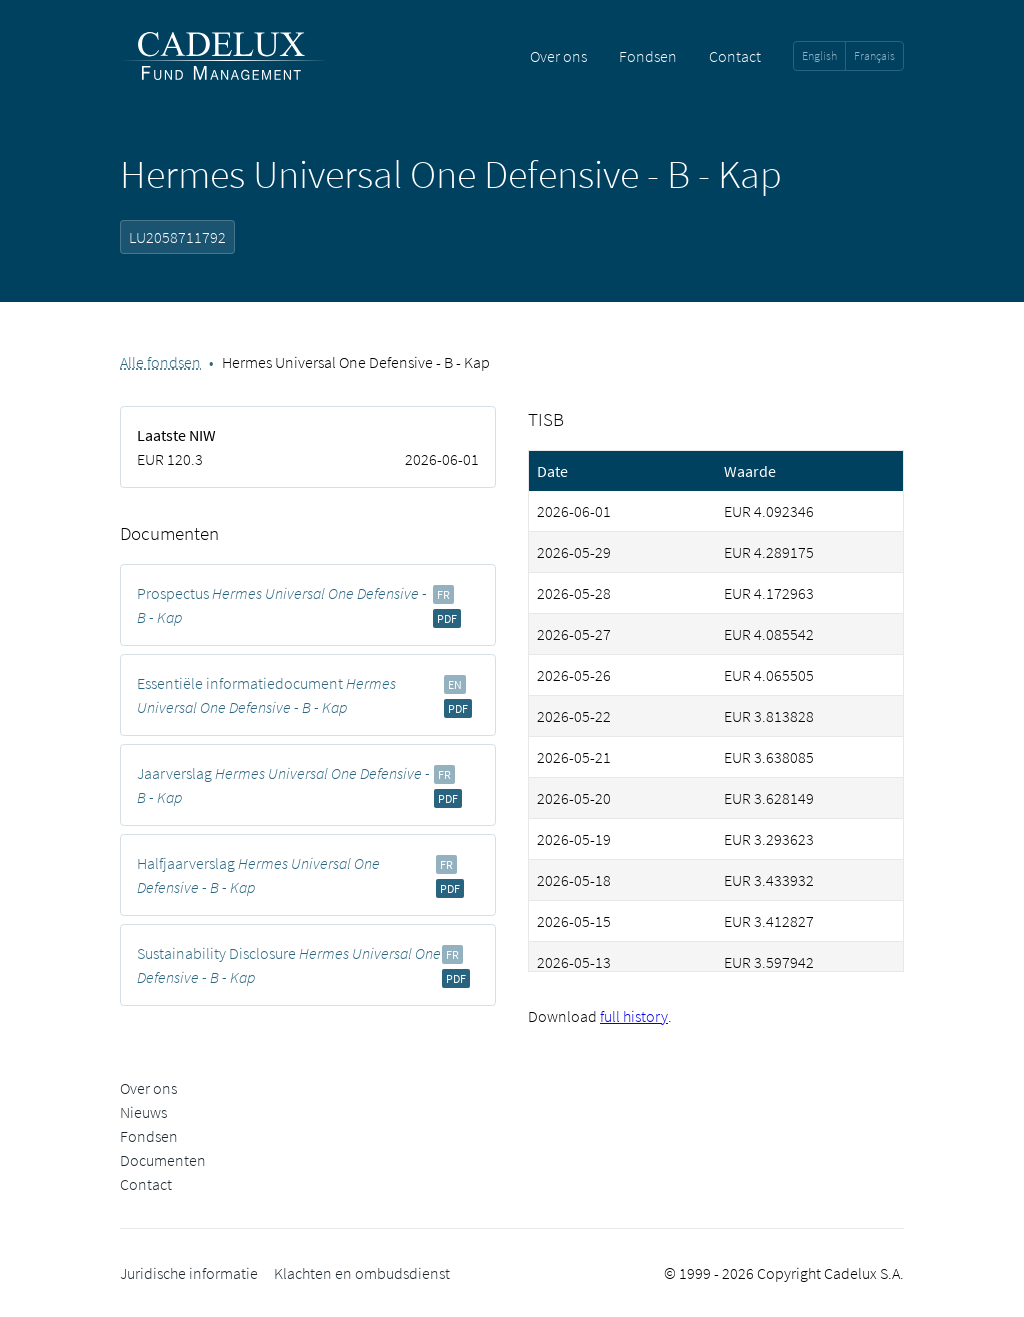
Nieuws (143, 1112)
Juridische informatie (189, 1273)
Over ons (558, 56)
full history (634, 1016)
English (819, 55)
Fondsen (648, 56)
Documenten (163, 1160)
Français (874, 55)
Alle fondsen (160, 362)
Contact (735, 56)
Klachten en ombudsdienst (362, 1273)
